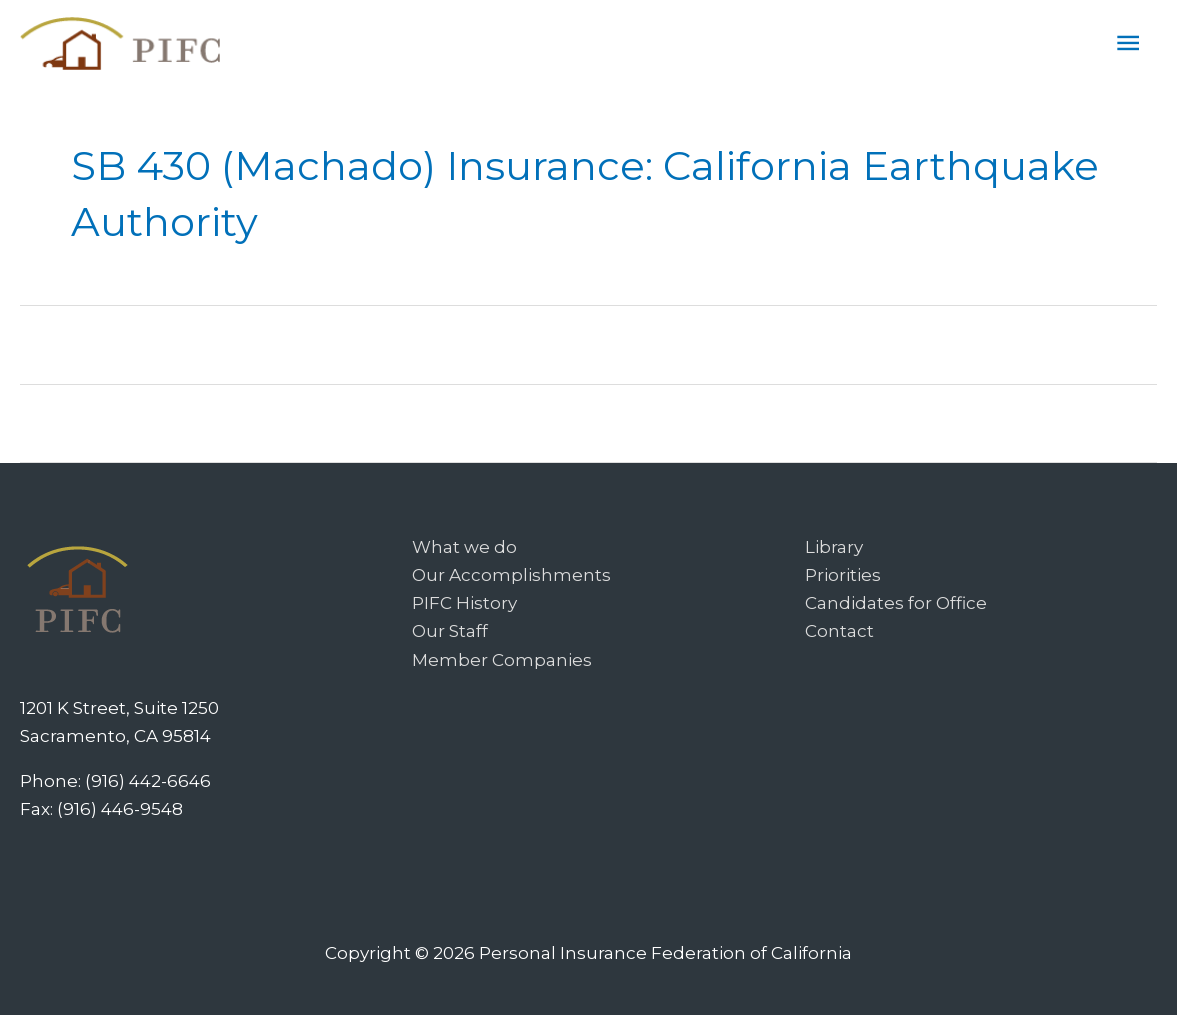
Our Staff (450, 631)
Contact (839, 631)
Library (834, 547)
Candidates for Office (896, 603)
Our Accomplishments (511, 575)
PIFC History (464, 603)
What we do (464, 547)
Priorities (843, 575)
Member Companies (502, 660)
